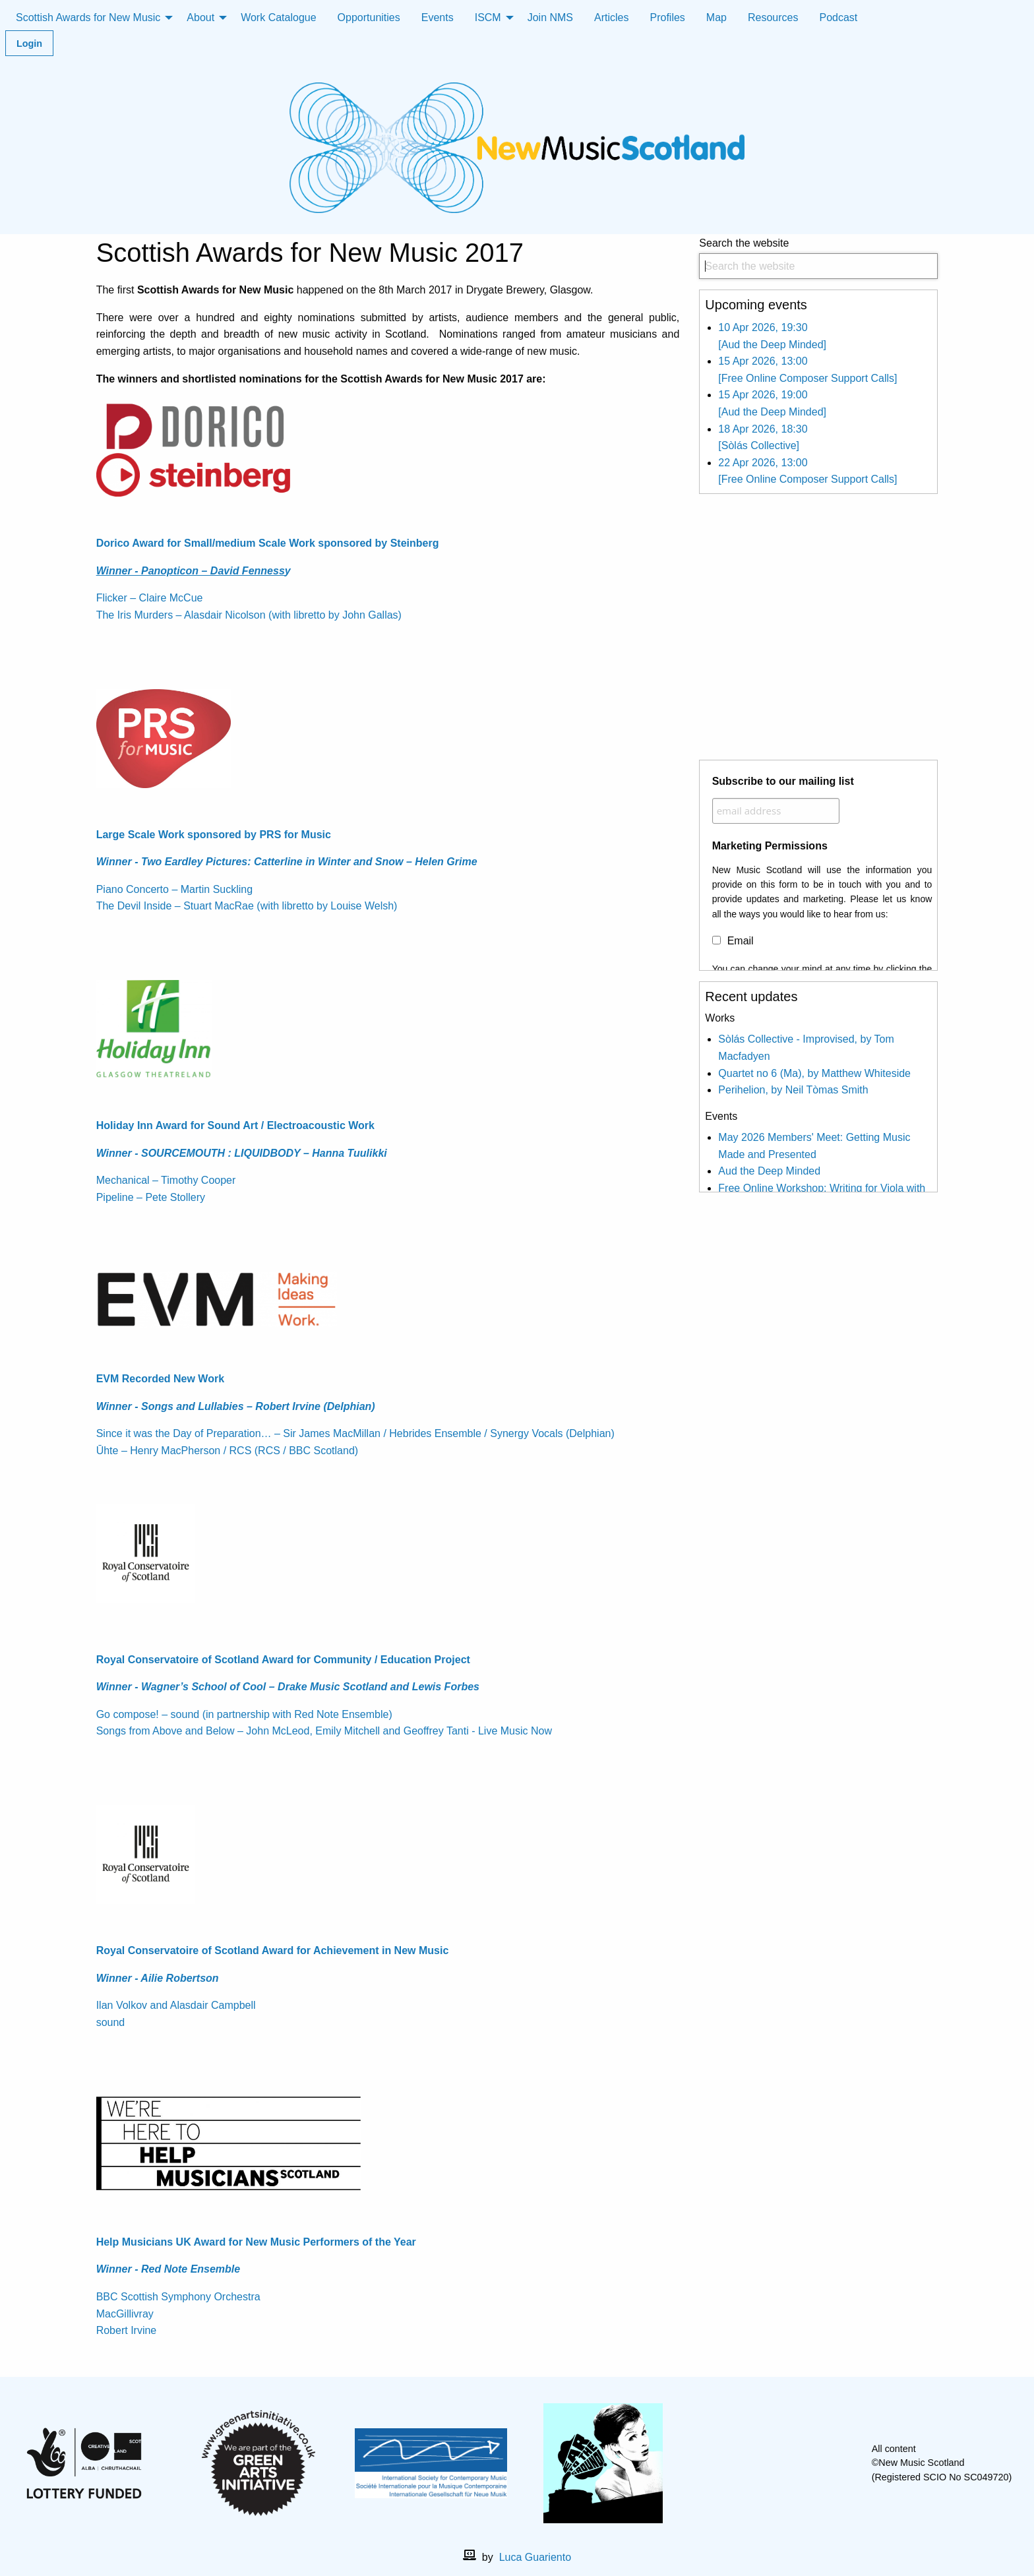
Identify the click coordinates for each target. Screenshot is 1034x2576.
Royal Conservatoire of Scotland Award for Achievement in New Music (272, 1950)
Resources (773, 17)
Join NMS (550, 17)
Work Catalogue (278, 17)
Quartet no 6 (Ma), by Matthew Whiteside (814, 1073)
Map (716, 17)
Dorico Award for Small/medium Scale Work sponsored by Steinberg (267, 543)
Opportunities (369, 17)
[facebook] (765, 2463)
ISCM (488, 17)
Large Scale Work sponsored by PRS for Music (213, 834)
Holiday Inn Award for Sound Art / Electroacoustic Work (235, 1125)
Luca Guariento (535, 2557)
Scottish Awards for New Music (88, 17)
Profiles (667, 17)
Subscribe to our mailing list (783, 781)
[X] (786, 2463)
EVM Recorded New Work (160, 1378)
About (200, 17)
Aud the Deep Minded (769, 1171)
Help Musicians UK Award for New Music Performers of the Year (256, 2242)
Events (437, 17)
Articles (611, 17)
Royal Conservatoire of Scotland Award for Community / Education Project (283, 1659)
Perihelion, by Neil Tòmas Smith (793, 1089)
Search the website (818, 258)
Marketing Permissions (770, 845)
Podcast (838, 17)
